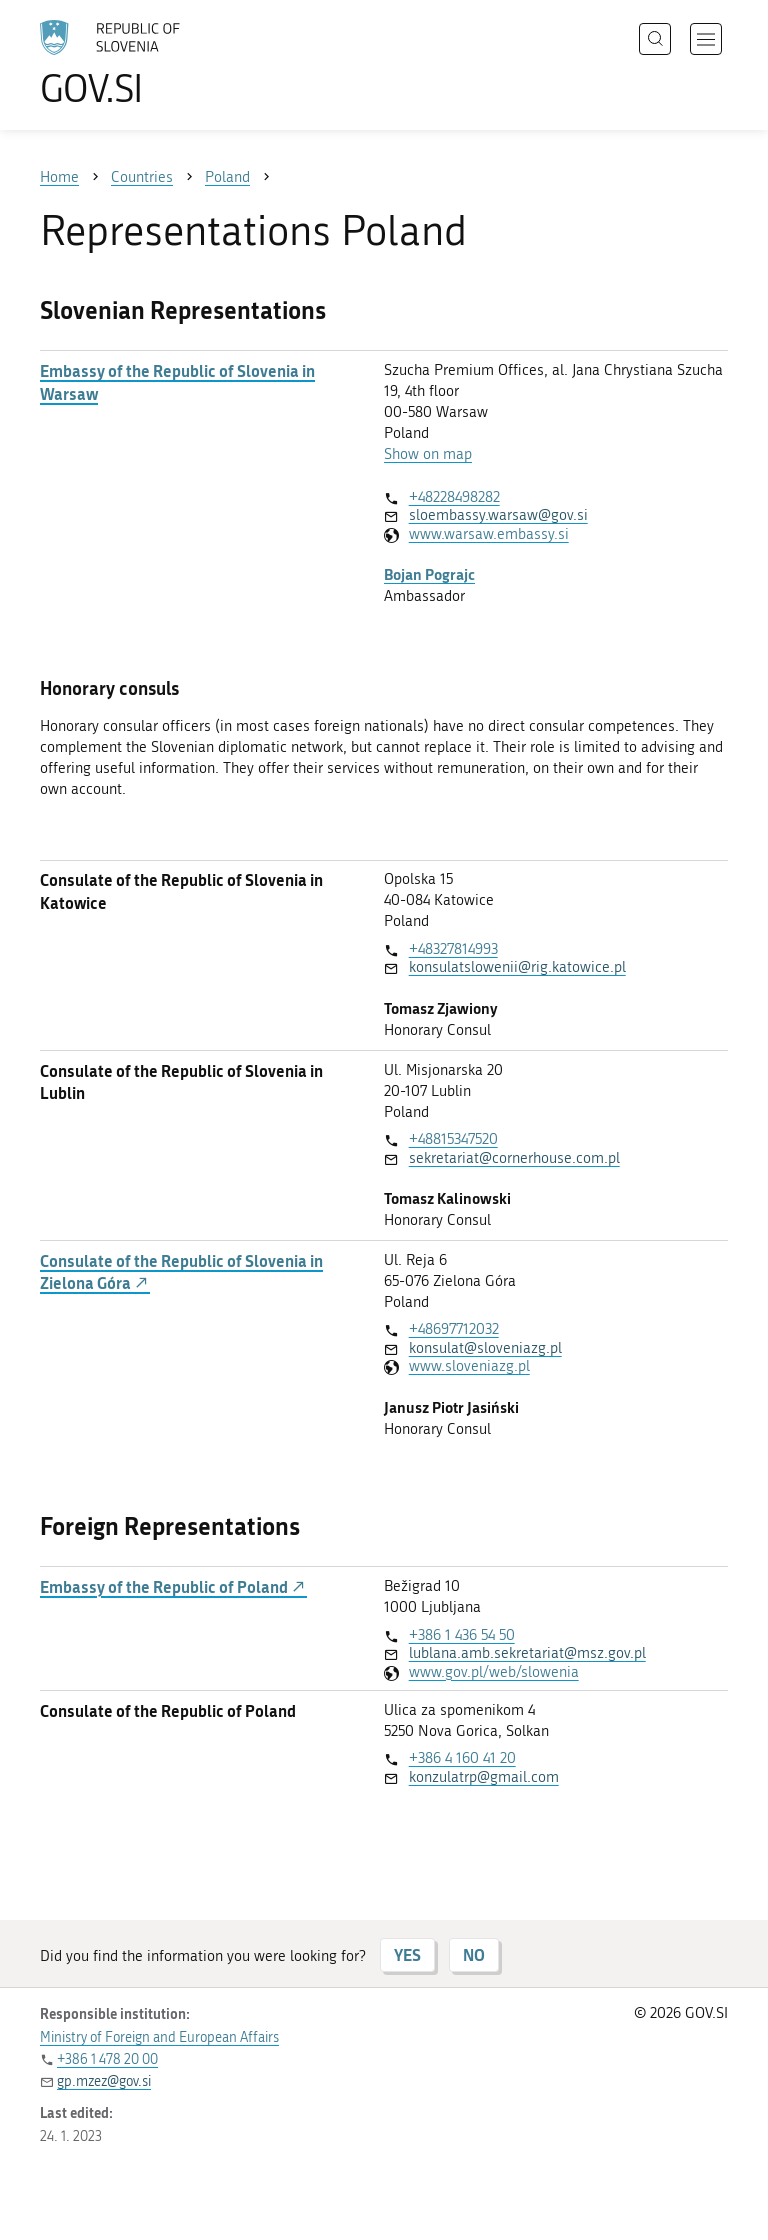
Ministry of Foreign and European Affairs (159, 2037)
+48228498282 (454, 497)
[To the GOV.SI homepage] (140, 63)
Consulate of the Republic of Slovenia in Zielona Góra (181, 1272)
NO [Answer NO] (474, 1954)
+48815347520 (453, 1139)
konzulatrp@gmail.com (484, 1777)
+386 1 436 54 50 (462, 1635)
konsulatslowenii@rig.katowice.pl (517, 967)
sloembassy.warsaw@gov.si (498, 515)
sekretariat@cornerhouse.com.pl (514, 1158)
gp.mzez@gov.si (104, 2081)
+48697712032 (454, 1329)
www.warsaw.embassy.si (489, 534)
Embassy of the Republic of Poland (173, 1587)
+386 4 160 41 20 (462, 1758)
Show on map (428, 454)
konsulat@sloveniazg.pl (485, 1348)
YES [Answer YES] (407, 1954)
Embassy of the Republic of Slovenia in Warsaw (177, 382)
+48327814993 (453, 949)
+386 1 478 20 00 (107, 2059)
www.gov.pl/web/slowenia (494, 1672)
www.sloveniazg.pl (469, 1366)
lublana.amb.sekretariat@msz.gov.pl (527, 1653)
